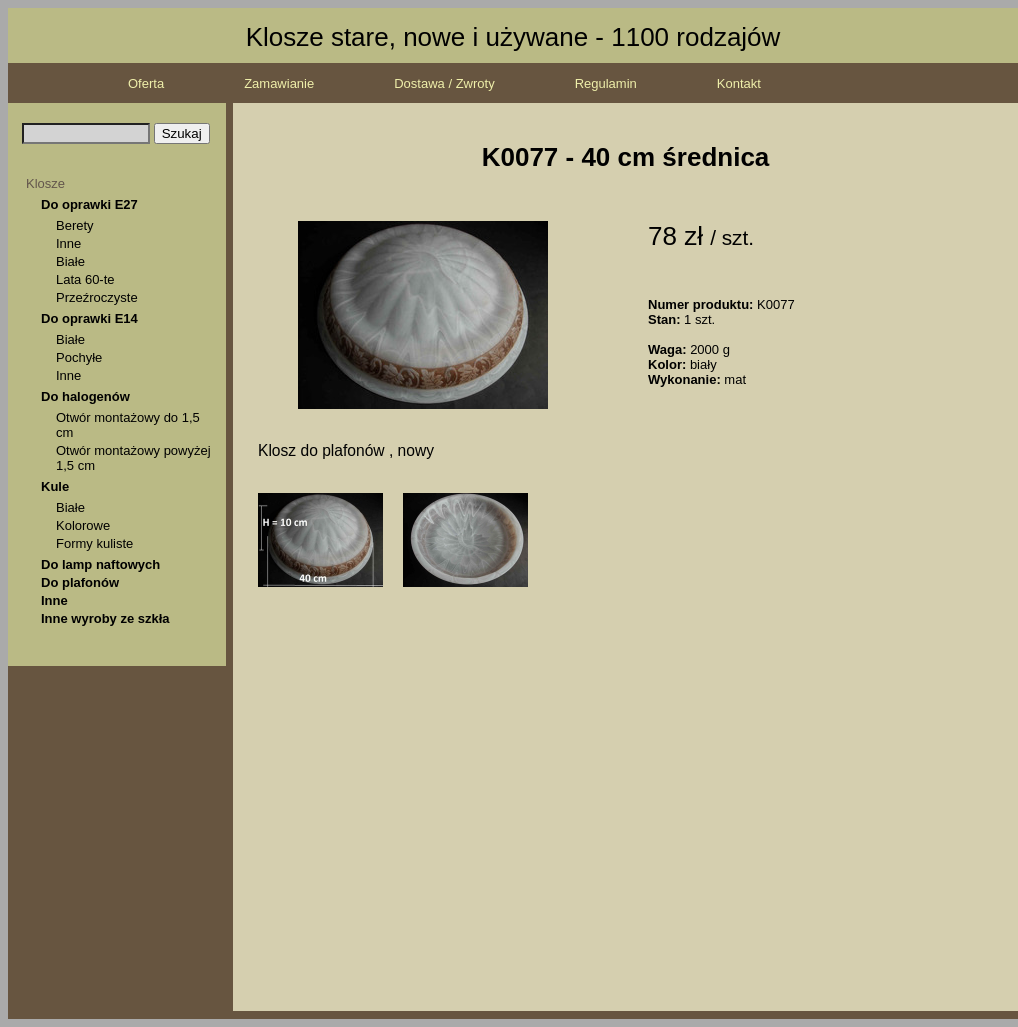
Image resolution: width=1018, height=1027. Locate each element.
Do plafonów (80, 582)
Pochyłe (79, 357)
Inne (68, 243)
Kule (55, 486)
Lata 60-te (85, 279)
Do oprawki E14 (89, 318)
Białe (70, 261)
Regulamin (606, 83)
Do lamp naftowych (100, 564)
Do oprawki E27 (89, 204)
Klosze (45, 183)
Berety (75, 225)
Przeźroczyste (97, 297)
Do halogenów (85, 396)
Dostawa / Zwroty (444, 83)
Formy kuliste (94, 543)
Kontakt (739, 83)
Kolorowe (83, 525)
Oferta (146, 83)
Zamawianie (279, 83)
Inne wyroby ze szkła (105, 618)
